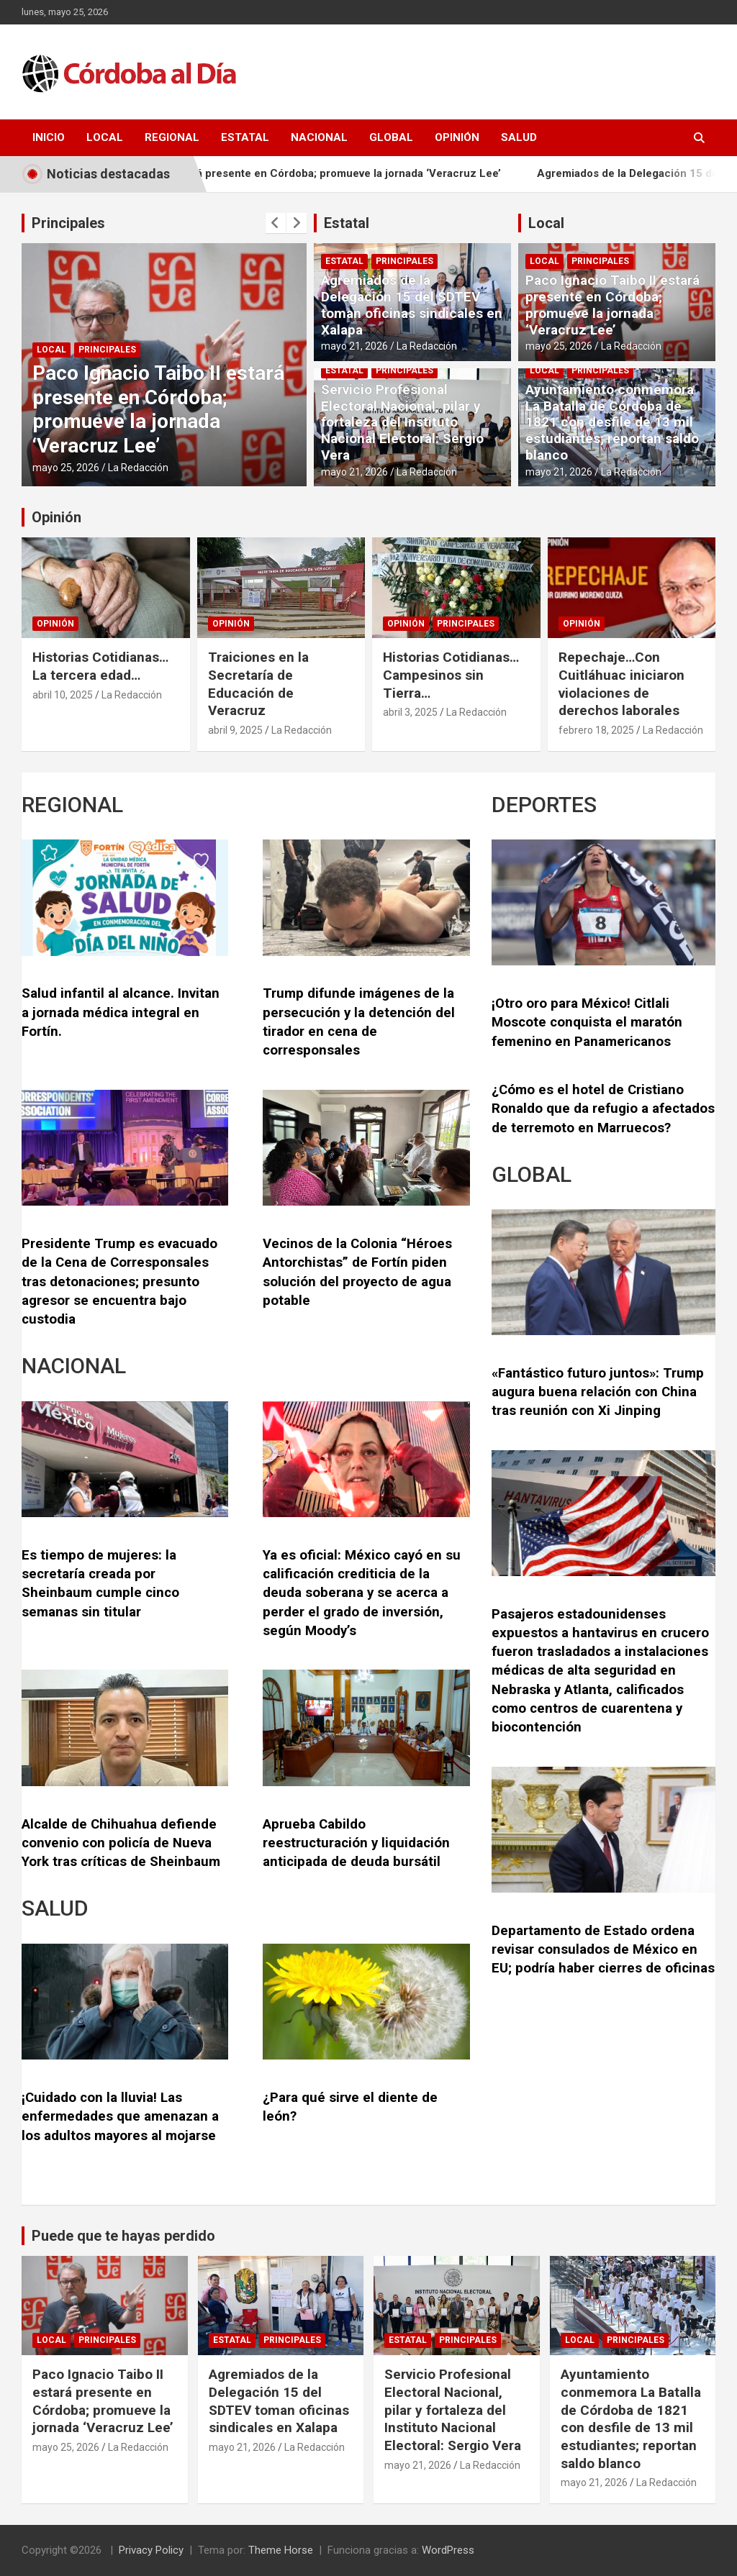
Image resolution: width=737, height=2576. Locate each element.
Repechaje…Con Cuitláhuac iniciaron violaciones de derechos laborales (621, 684)
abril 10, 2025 (62, 695)
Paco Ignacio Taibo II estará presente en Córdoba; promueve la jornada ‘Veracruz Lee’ (318, 173)
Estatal (245, 137)
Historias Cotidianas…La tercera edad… (100, 666)
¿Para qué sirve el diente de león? (350, 2107)
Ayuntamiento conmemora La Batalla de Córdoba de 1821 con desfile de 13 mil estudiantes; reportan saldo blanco (612, 422)
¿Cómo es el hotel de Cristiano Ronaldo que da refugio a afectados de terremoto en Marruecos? (603, 1109)
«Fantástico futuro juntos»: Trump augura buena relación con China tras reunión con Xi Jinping (598, 1392)
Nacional (319, 137)
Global (391, 137)
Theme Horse (280, 2550)
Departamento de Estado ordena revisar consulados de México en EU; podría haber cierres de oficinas (603, 1950)
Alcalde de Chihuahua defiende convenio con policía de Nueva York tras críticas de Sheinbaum (121, 1843)
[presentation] (276, 223)
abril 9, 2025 (235, 730)
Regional (172, 137)
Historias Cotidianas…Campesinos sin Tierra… (451, 675)
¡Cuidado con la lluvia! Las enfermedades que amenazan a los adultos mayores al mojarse (120, 2117)
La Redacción (138, 467)
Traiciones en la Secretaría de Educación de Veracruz (258, 684)
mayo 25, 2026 (65, 467)
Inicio (48, 137)
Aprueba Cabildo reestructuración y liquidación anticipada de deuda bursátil (356, 1843)
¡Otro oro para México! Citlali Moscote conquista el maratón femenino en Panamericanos (587, 1023)
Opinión (457, 137)
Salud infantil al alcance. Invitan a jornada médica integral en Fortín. (121, 1012)
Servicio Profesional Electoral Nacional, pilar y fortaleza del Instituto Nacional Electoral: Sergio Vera (402, 422)
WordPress (448, 2550)
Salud (519, 137)
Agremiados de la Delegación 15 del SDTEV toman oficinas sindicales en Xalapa (411, 304)
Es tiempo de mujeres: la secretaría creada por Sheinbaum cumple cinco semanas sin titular (100, 1583)
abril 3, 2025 (410, 712)
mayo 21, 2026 (354, 346)
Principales (68, 223)
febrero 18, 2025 (596, 730)
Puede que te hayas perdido (123, 2235)
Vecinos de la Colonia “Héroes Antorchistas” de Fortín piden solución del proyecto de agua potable (357, 1272)
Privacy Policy (151, 2550)
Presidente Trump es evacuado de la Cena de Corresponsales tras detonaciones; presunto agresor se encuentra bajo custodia (119, 1281)
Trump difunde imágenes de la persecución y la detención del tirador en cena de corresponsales (359, 1022)
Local (104, 137)
